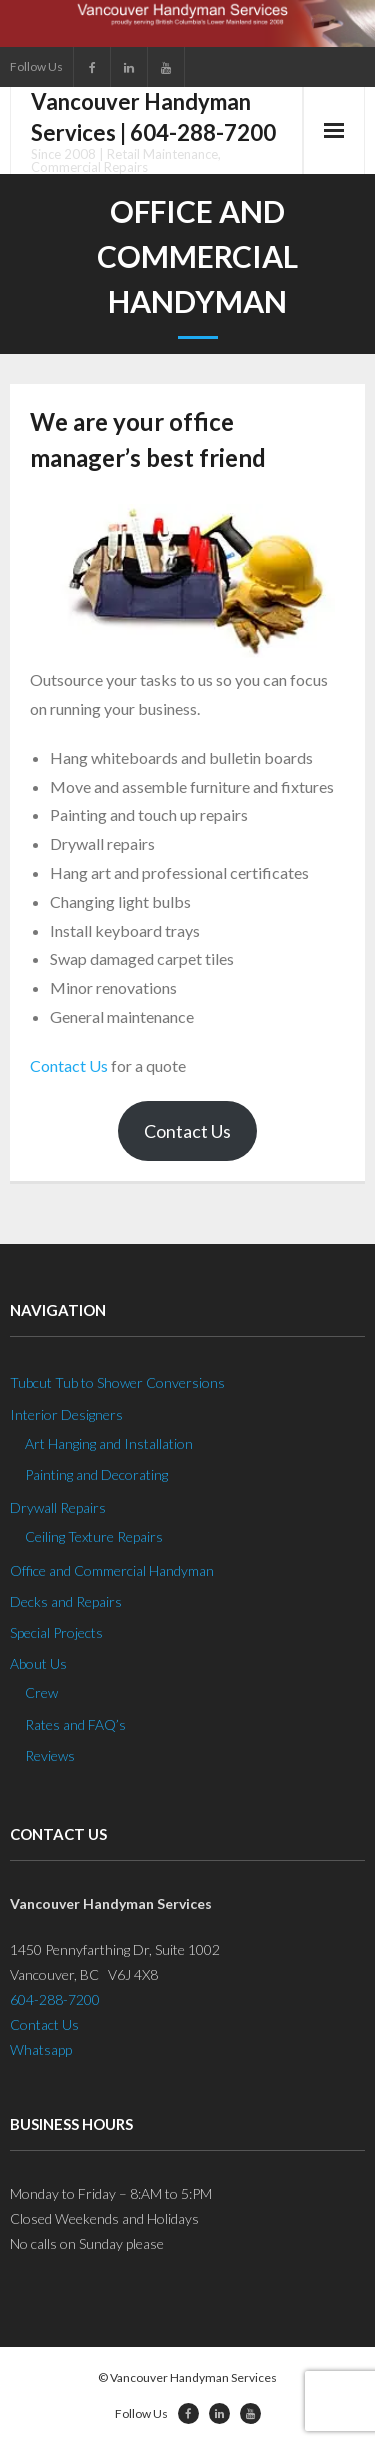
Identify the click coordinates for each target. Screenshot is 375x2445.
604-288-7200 (55, 1999)
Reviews (50, 1755)
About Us (38, 1663)
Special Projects (56, 1632)
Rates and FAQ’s (75, 1724)
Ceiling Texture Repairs (94, 1536)
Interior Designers (66, 1414)
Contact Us (69, 1065)
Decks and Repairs (66, 1601)
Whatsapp (41, 2049)
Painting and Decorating (96, 1474)
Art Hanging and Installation (109, 1443)
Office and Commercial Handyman (112, 1570)
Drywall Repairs (58, 1507)
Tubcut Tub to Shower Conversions (117, 1382)
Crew (41, 1692)
